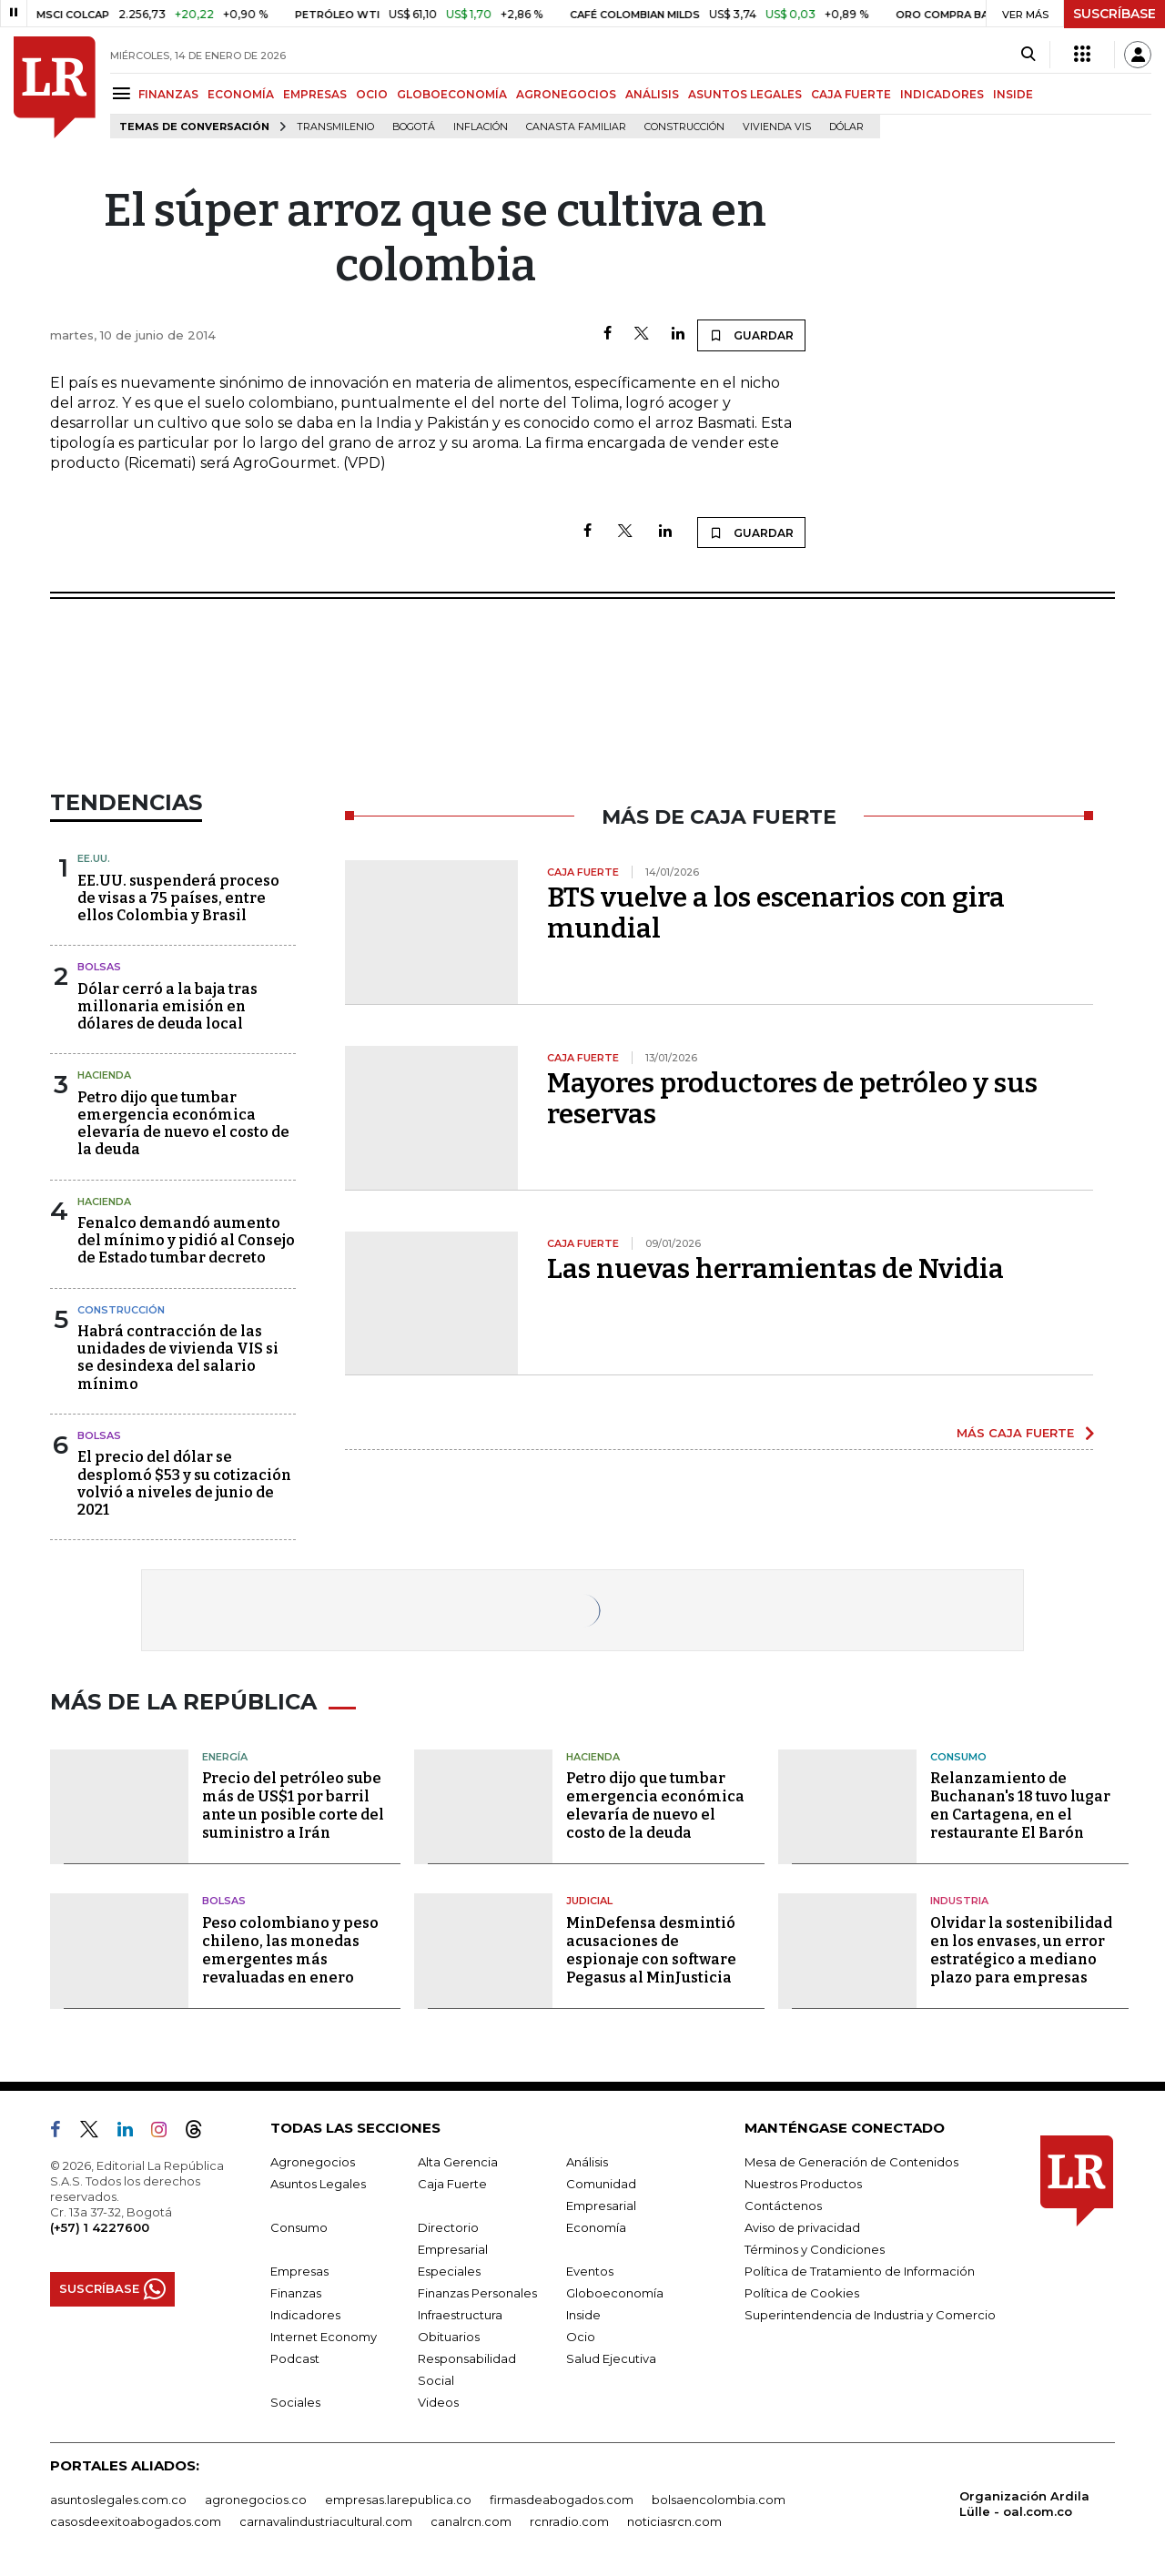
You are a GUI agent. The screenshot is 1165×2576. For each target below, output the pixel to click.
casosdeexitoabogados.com (135, 2521)
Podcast (294, 2358)
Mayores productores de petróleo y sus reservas (792, 1099)
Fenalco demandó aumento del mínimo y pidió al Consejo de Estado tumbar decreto (186, 1240)
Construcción (684, 127)
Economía (596, 2227)
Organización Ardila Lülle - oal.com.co (1024, 2504)
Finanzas (295, 2293)
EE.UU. (93, 858)
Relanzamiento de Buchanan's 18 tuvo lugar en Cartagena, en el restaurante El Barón (1020, 1805)
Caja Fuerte (452, 2183)
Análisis (587, 2162)
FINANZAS (168, 94)
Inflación (480, 127)
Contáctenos (783, 2205)
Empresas (299, 2271)
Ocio (580, 2336)
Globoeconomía (615, 2293)
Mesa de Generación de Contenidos (851, 2162)
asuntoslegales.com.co (118, 2499)
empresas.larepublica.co (398, 2499)
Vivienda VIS (777, 127)
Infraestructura (460, 2314)
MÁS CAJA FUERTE (1015, 1432)
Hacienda (104, 1075)
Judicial (589, 1900)
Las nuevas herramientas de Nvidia (775, 1269)
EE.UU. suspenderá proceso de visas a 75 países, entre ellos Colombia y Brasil (178, 898)
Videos (438, 2402)
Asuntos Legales (318, 2183)
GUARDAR (751, 335)
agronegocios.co (256, 2499)
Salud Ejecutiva (611, 2358)
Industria (959, 1900)
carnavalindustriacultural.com (325, 2521)
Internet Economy (323, 2336)
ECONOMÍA (241, 94)
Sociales (295, 2402)
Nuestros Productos (803, 2183)
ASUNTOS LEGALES (745, 94)
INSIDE (1013, 94)
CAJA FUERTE (851, 94)
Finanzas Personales (477, 2293)
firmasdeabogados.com (561, 2499)
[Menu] (124, 93)
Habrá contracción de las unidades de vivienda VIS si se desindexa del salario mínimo (178, 1358)
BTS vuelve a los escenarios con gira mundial (776, 913)
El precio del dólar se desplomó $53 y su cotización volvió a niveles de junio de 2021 (184, 1483)
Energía (225, 1756)
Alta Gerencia (458, 2162)
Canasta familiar (576, 127)
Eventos (589, 2271)
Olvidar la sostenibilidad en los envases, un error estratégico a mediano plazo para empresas (1021, 1950)
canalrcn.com (471, 2521)
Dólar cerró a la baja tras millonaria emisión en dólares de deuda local (167, 1006)
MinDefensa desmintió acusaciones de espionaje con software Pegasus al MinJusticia (651, 1950)
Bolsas (99, 966)
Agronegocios (312, 2162)
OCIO (372, 94)
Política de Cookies (802, 2293)
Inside (583, 2314)
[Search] (1028, 55)
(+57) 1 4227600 (99, 2227)
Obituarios (449, 2336)
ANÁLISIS (652, 94)
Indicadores (305, 2314)
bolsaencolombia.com (718, 2499)
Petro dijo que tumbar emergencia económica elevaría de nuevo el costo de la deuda (183, 1124)
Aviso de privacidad (802, 2227)
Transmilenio (335, 127)
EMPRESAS (315, 94)
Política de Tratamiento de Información (860, 2271)
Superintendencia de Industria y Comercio (870, 2314)
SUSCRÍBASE (1114, 13)
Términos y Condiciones (815, 2249)
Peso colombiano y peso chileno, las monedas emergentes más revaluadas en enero (290, 1950)
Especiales (449, 2271)
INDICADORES (942, 94)
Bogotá (413, 127)
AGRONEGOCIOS (566, 94)
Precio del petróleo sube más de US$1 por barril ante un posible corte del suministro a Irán (293, 1805)
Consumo (958, 1756)
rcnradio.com (569, 2521)
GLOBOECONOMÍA (452, 94)
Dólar (846, 127)
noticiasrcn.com (674, 2521)
